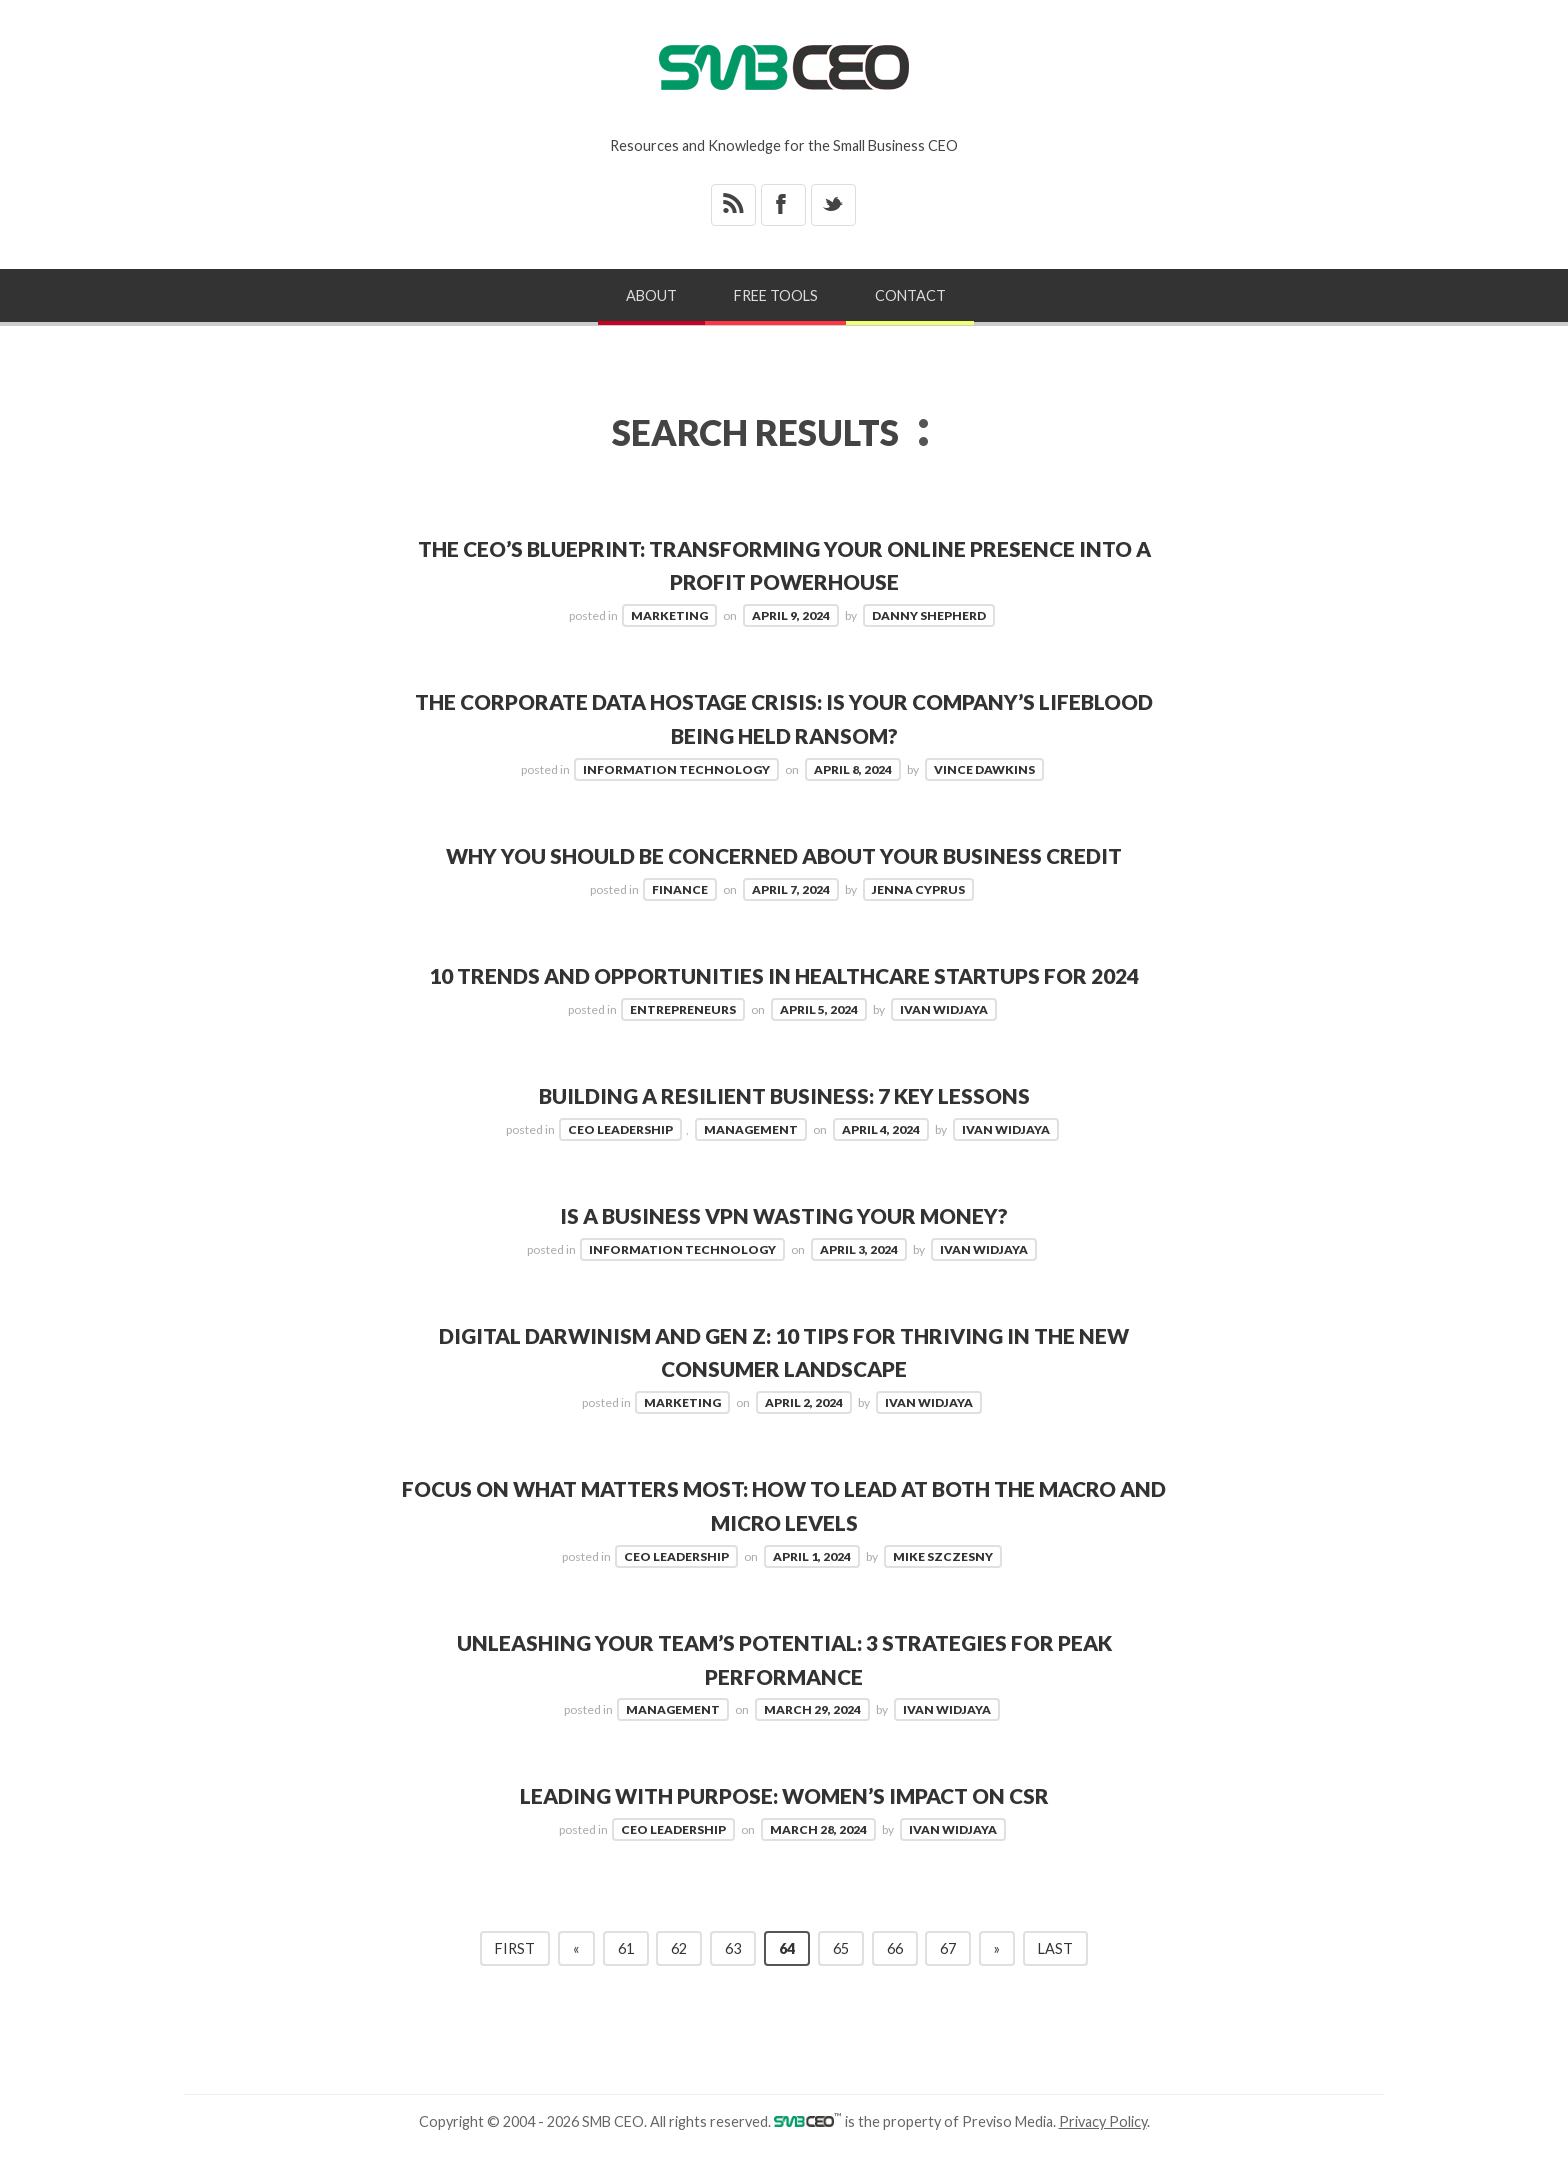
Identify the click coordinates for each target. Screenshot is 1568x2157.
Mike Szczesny (943, 1556)
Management (751, 1129)
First (515, 1948)
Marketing (669, 615)
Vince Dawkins (984, 769)
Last (1055, 1948)
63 (733, 1948)
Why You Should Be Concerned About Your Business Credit (784, 855)
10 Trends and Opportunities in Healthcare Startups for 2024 (784, 975)
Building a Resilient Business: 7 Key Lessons (784, 1095)
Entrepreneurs (683, 1009)
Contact (910, 295)
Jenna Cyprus (918, 889)
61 (626, 1948)
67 (948, 1948)
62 (679, 1948)
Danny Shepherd (929, 615)
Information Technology (676, 769)
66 (895, 1948)
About (651, 295)
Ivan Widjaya (944, 1009)
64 (787, 1948)
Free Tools (776, 295)
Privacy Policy (1103, 2121)
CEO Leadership (620, 1129)
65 (841, 1948)
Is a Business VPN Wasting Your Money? (784, 1215)
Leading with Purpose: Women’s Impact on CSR (784, 1795)
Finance (680, 889)
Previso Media (1007, 2121)
